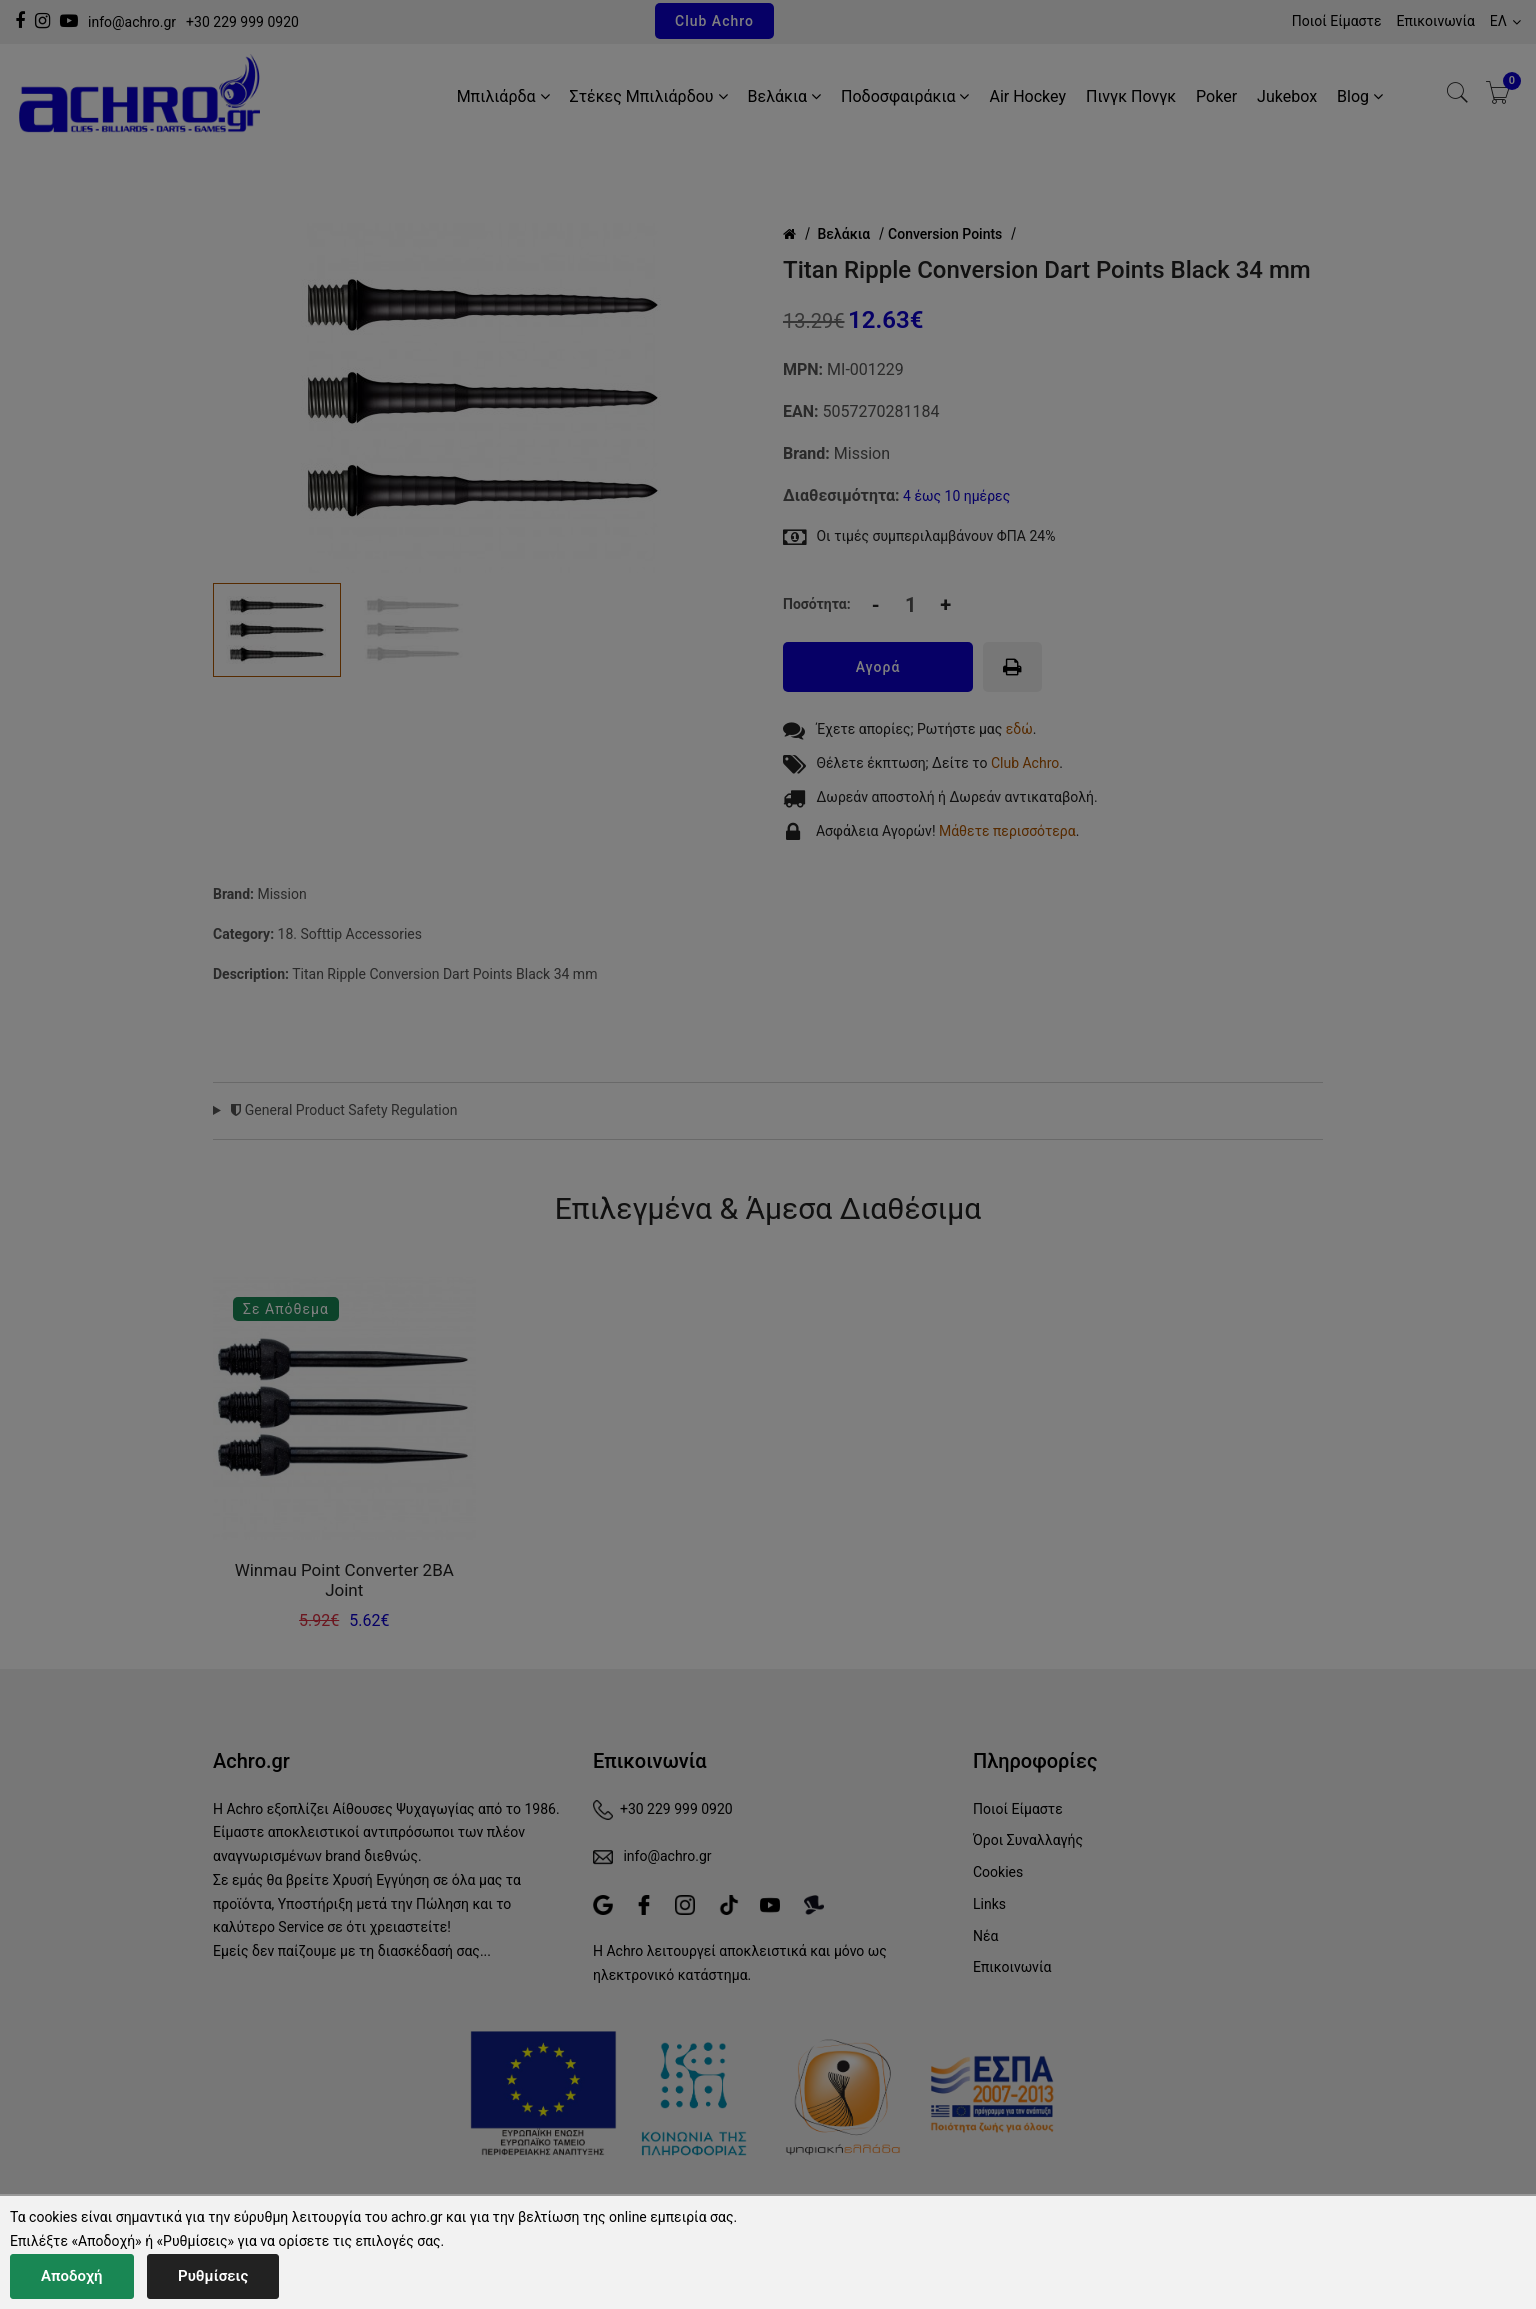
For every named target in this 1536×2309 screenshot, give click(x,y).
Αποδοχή (72, 2276)
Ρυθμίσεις (213, 2276)
